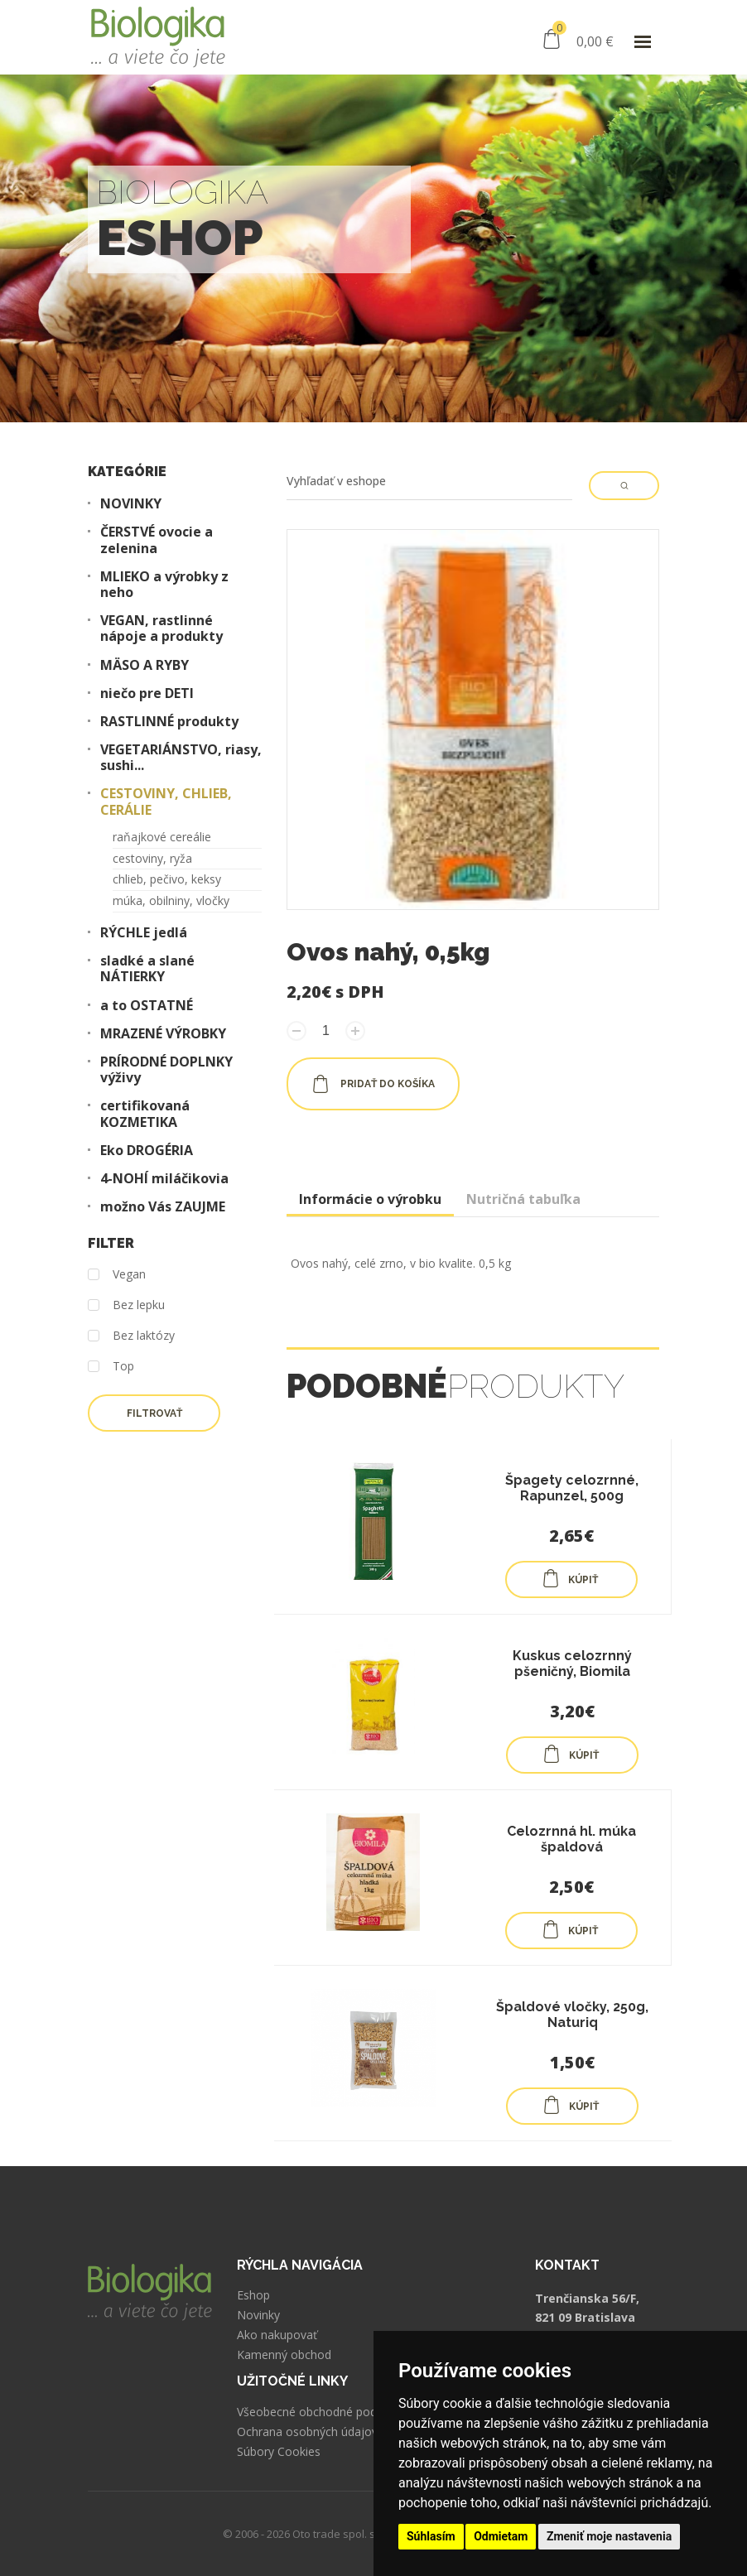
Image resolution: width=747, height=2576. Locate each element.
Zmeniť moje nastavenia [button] (609, 2536)
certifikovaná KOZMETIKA (145, 1113)
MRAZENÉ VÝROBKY (163, 1034)
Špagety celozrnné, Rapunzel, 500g (572, 1488)
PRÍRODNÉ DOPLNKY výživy (166, 1070)
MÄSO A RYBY (144, 665)
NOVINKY (130, 504)
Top (111, 1367)
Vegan (117, 1275)
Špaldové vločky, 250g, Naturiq (572, 2014)
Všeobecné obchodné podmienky (326, 2412)
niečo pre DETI (147, 693)
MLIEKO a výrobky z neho (164, 584)
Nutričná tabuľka (523, 1199)
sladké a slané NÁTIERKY (147, 969)
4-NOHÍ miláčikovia (164, 1179)
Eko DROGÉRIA (146, 1150)
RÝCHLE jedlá (143, 933)
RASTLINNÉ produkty (169, 721)
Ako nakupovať (277, 2335)
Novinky (258, 2315)
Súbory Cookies (278, 2452)
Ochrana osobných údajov (307, 2432)
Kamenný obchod (284, 2355)
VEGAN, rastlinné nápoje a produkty (161, 628)
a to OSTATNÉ (146, 1006)
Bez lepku (126, 1305)
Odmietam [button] (501, 2536)
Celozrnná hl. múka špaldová (571, 1839)
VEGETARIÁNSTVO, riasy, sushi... (181, 757)
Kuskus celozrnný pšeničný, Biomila (572, 1663)
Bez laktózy (131, 1336)
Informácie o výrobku (370, 1199)
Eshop (253, 2295)
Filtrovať (154, 1413)
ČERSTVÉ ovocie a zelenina (156, 540)
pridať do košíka (373, 1084)
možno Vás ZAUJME (162, 1207)
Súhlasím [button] (431, 2536)
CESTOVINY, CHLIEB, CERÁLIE (166, 801)
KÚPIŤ (570, 1578)
